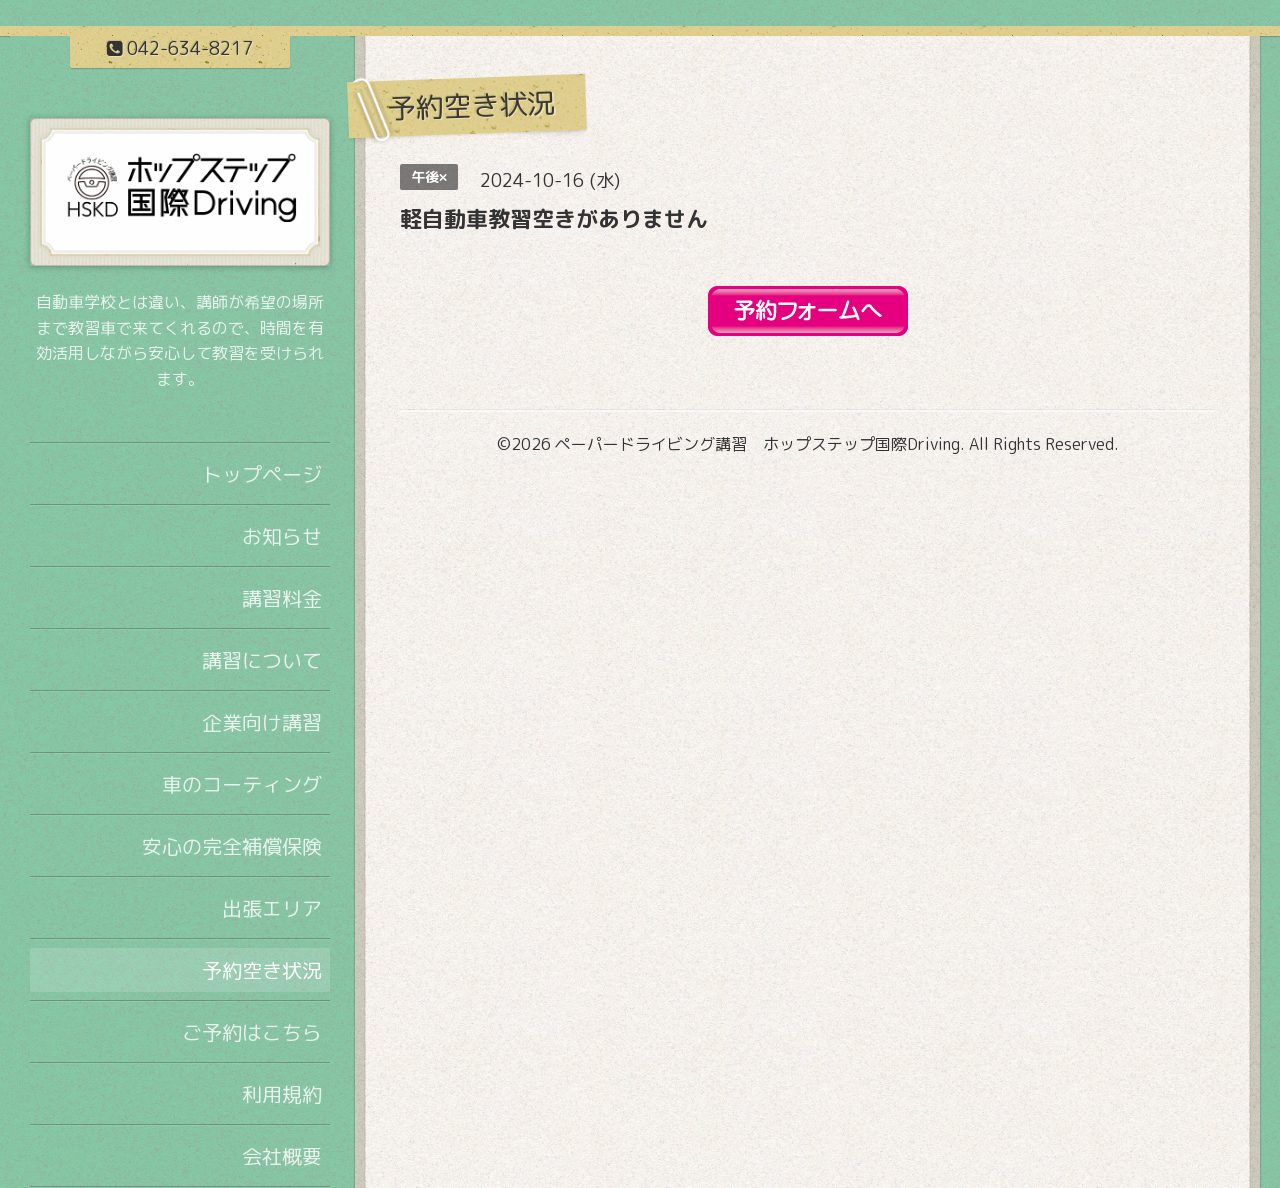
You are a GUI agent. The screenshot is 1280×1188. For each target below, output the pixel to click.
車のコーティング (242, 784)
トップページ (262, 474)
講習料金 (282, 598)
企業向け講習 (262, 722)
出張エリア (272, 908)
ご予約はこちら (252, 1032)
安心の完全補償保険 (232, 846)
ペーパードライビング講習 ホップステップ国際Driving (757, 444)
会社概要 (282, 1156)
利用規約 (282, 1094)
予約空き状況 (262, 970)
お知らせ (282, 536)
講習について (262, 660)
